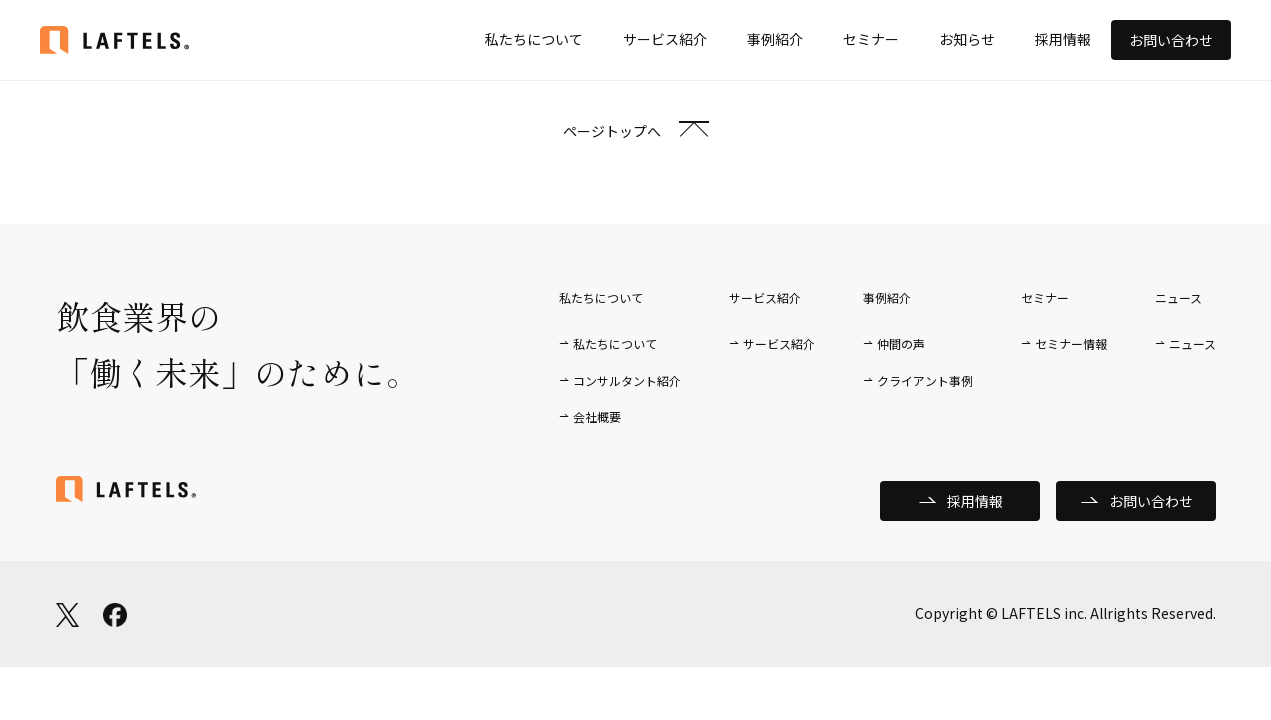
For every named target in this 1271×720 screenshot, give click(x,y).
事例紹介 (775, 39)
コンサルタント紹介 (627, 380)
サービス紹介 (665, 39)
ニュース (1192, 343)
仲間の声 (901, 343)
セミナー (871, 39)
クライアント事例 (925, 380)
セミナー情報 (1071, 343)
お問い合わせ (1171, 40)
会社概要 (597, 416)
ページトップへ (612, 131)
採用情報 (1063, 39)
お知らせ (967, 39)
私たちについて (534, 39)
